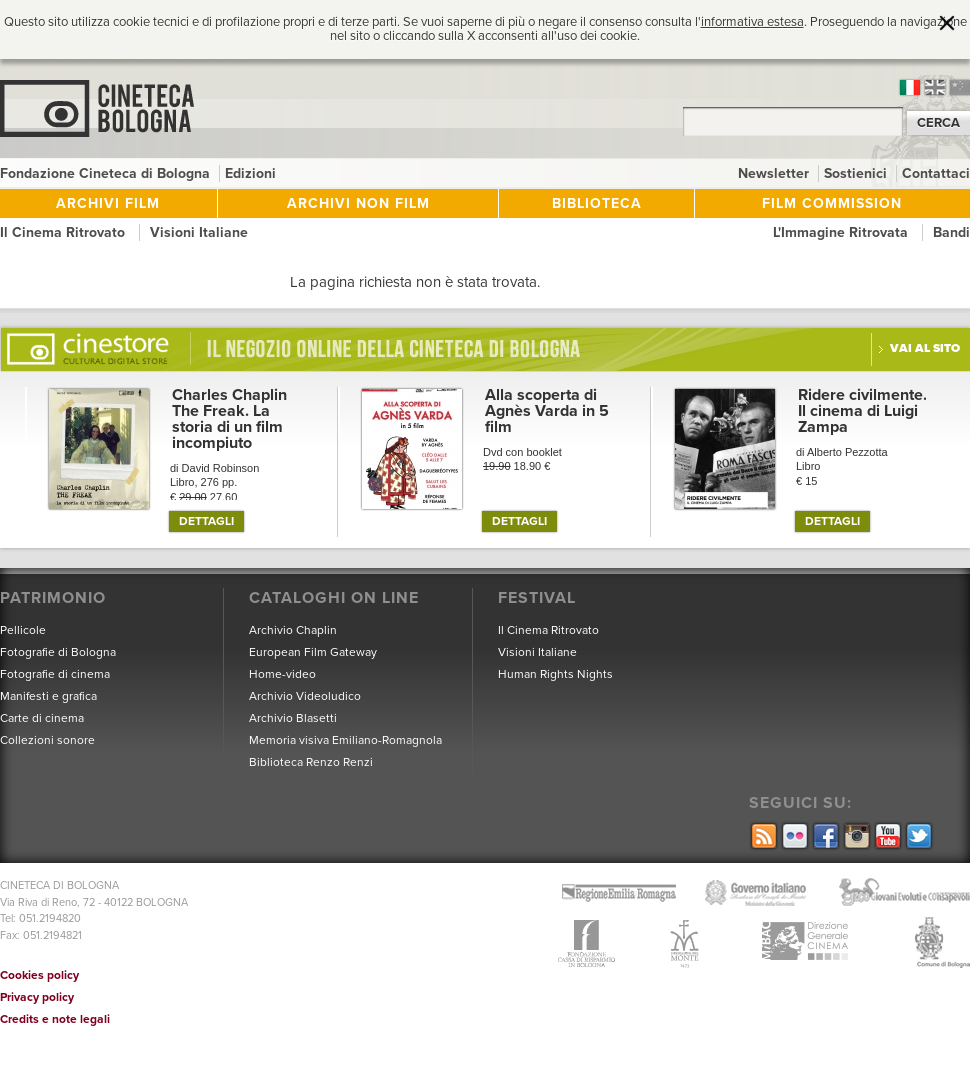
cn (960, 87)
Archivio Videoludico (305, 696)
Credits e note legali (55, 1019)
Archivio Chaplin (293, 630)
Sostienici (857, 173)
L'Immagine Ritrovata (842, 232)
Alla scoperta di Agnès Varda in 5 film (547, 411)
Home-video (282, 674)
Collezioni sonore (47, 740)
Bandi (951, 232)
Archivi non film (358, 203)
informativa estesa (752, 22)
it (910, 87)
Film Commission (832, 203)
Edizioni (250, 173)
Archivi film (108, 203)
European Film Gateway (313, 652)
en (935, 87)
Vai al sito (925, 348)
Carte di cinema (42, 718)
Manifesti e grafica (48, 696)
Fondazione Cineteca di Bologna (107, 173)
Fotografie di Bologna (58, 652)
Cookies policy (39, 975)
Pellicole (23, 630)
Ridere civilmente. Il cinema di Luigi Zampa (862, 411)
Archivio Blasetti (293, 718)
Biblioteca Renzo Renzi (311, 762)
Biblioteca (597, 203)
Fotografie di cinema (55, 674)
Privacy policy (37, 997)
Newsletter (775, 173)
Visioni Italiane (199, 232)
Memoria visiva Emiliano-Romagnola (345, 740)
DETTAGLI (206, 521)
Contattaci (936, 173)
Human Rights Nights (555, 674)
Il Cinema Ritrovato (64, 232)
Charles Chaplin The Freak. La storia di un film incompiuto (229, 419)
